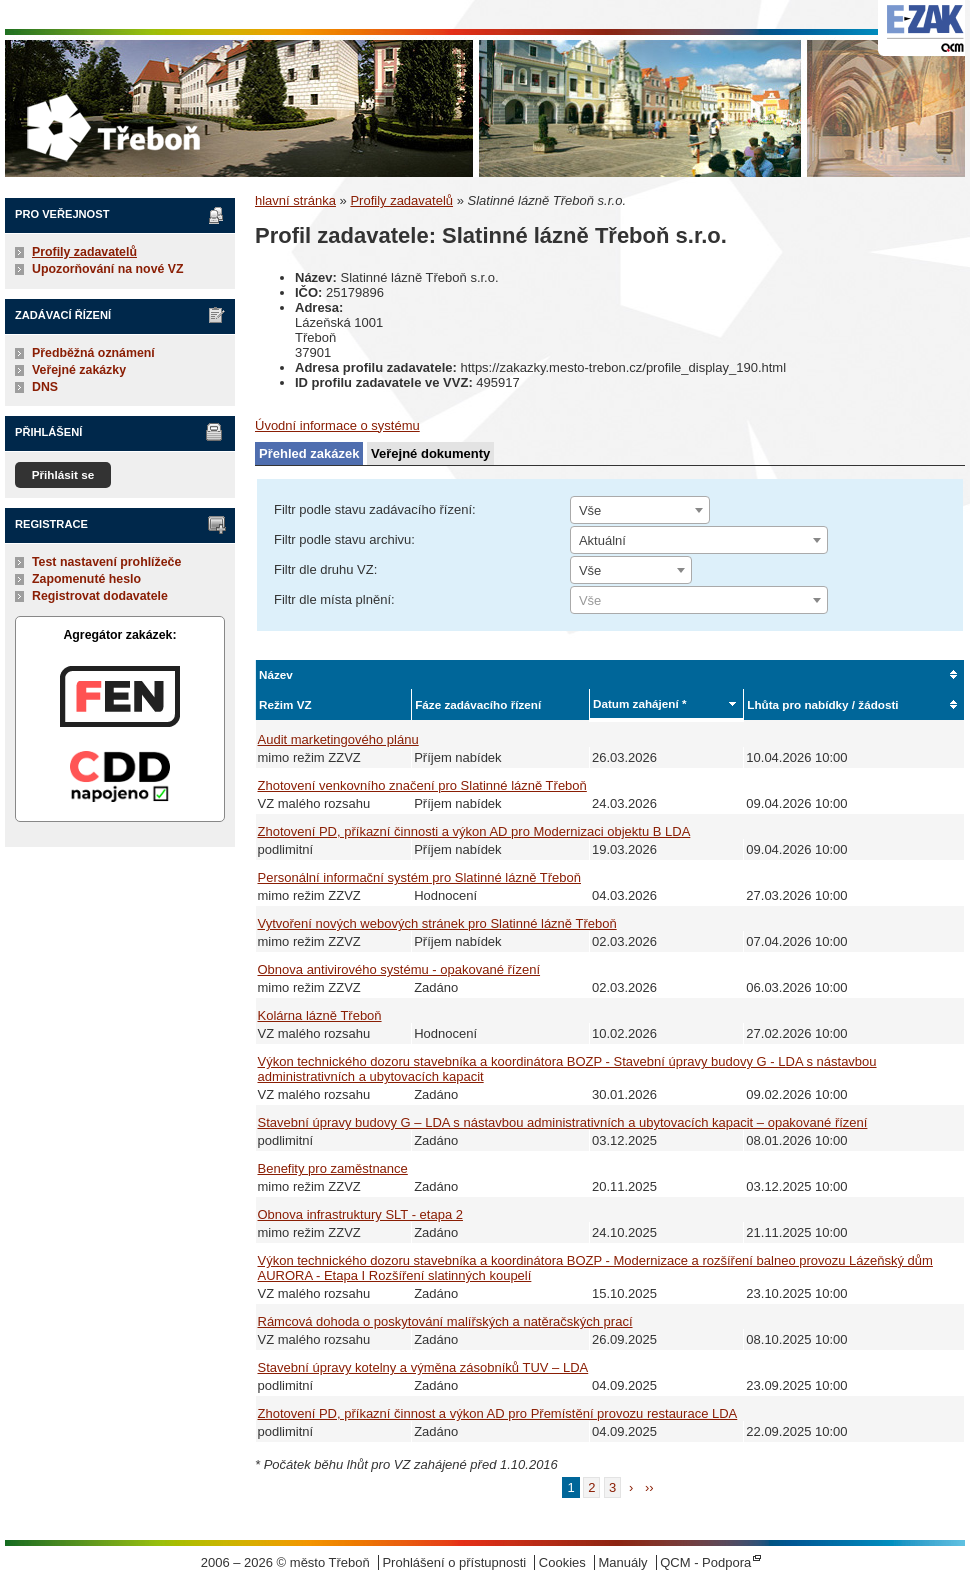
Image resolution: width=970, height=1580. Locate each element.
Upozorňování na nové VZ (108, 269)
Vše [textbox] (590, 510)
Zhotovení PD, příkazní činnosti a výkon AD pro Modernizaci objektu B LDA (474, 831)
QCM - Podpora (705, 1562)
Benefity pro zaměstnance (333, 1168)
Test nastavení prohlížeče (106, 562)
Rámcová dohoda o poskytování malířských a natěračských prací (445, 1321)
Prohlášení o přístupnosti (454, 1562)
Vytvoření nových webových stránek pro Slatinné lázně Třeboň (437, 923)
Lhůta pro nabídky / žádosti (822, 704)
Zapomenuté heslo (86, 579)
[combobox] (640, 510)
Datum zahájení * (640, 703)
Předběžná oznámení (93, 353)
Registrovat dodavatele (100, 596)
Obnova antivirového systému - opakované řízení (399, 969)
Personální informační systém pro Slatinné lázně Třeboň (419, 877)
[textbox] (699, 601)
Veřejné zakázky (79, 370)
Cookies (562, 1562)
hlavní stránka (295, 200)
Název (276, 674)
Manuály (622, 1562)
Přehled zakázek (309, 453)
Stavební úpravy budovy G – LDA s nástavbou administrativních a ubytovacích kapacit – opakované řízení (563, 1122)
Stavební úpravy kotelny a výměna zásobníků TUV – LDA (423, 1367)
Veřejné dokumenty (430, 453)
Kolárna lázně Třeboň (320, 1015)
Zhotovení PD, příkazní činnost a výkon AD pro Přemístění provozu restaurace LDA (498, 1413)
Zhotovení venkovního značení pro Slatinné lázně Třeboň (422, 785)
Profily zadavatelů (84, 252)
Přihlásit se (63, 474)
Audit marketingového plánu (338, 739)
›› (649, 1487)
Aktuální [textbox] (602, 540)
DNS (45, 387)
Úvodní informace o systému (337, 425)
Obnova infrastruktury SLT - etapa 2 (360, 1214)
